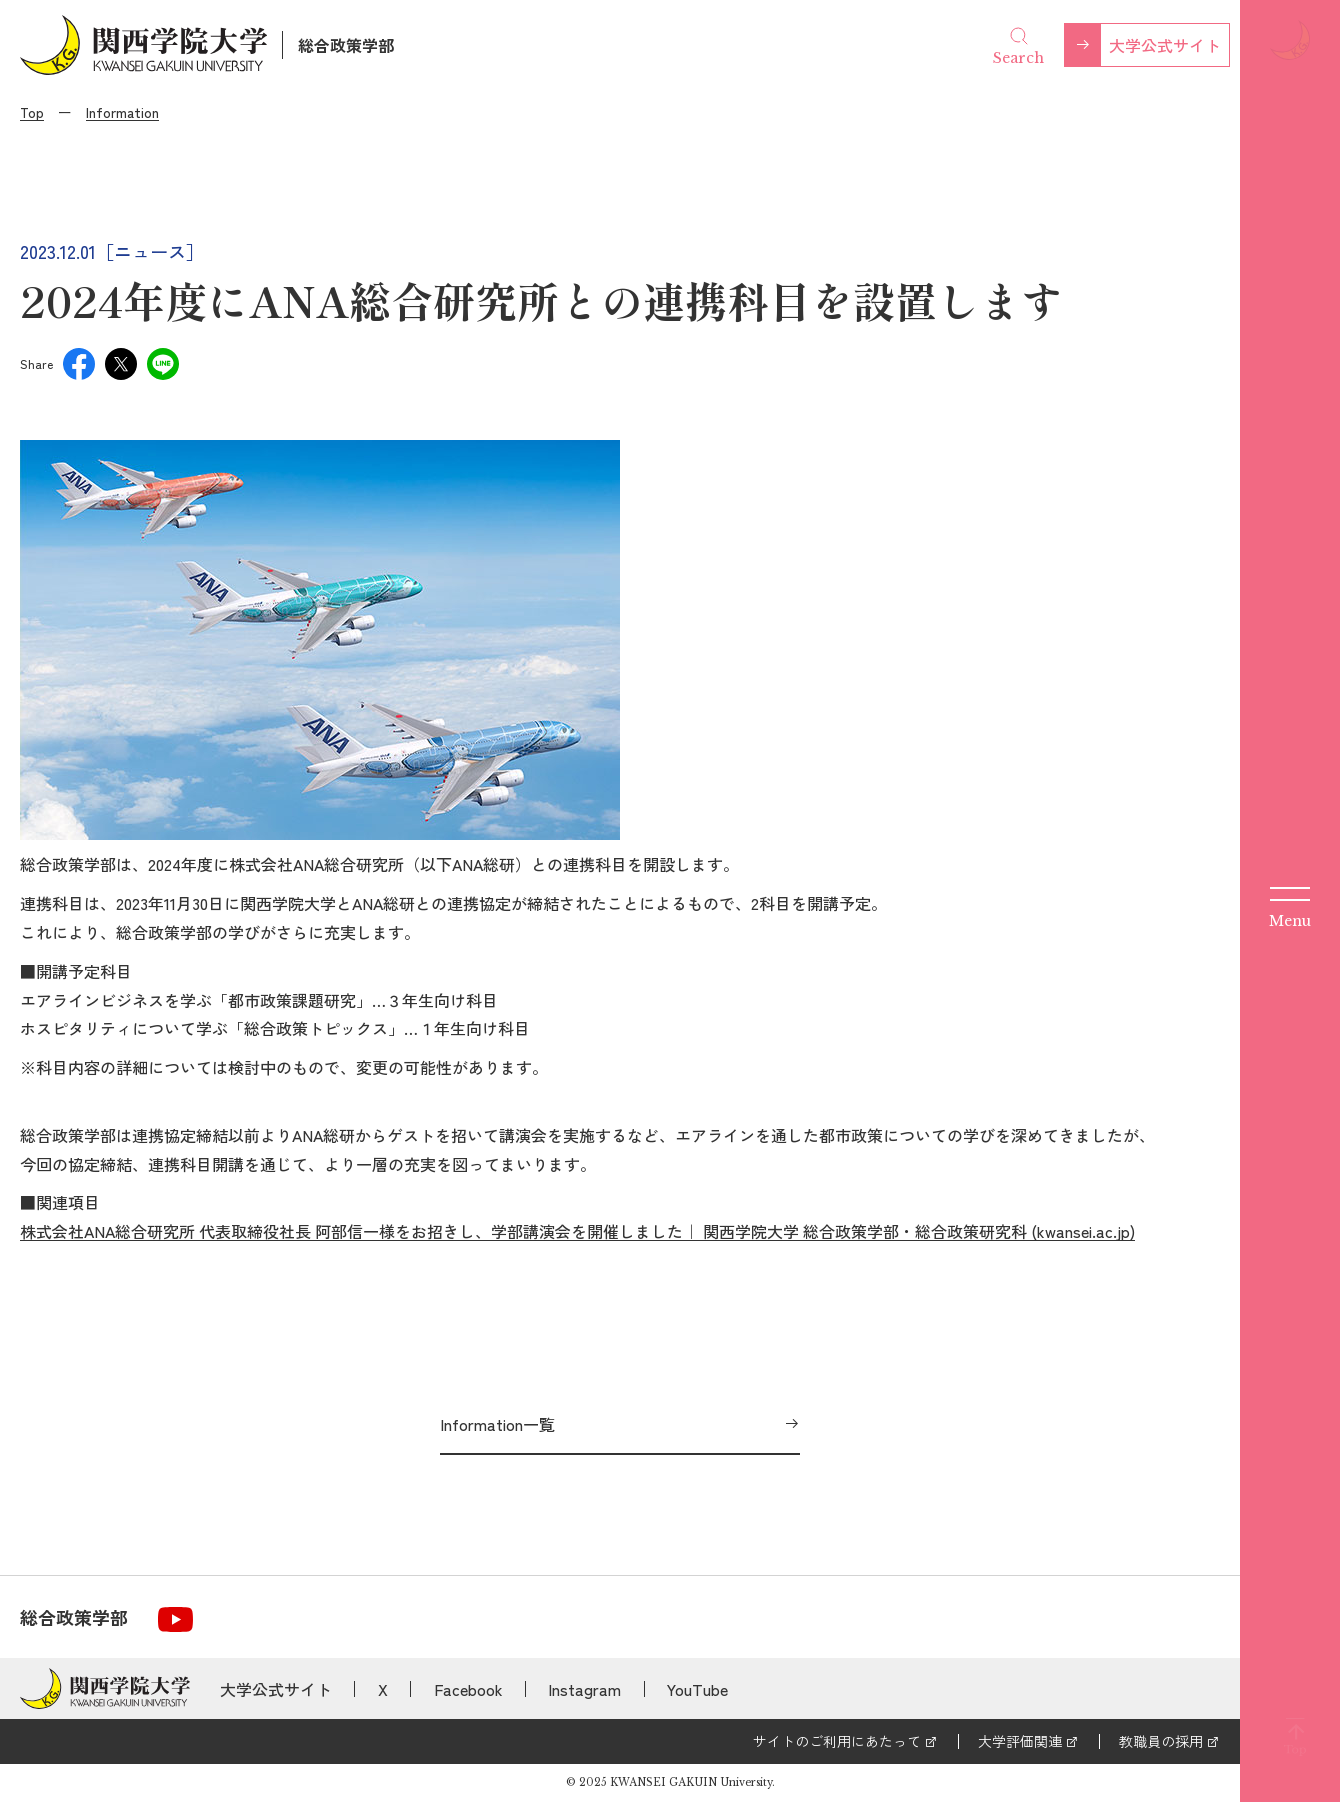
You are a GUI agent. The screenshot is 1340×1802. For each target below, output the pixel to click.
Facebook (468, 1689)
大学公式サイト (1165, 45)
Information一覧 (497, 1424)
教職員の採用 (1161, 1741)
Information (122, 112)
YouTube (697, 1689)
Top (32, 112)
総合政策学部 (346, 45)
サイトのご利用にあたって (837, 1741)
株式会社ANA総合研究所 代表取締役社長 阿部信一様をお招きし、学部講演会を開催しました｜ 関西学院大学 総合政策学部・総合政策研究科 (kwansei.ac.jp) (577, 1231)
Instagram (584, 1689)
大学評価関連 (1020, 1741)
